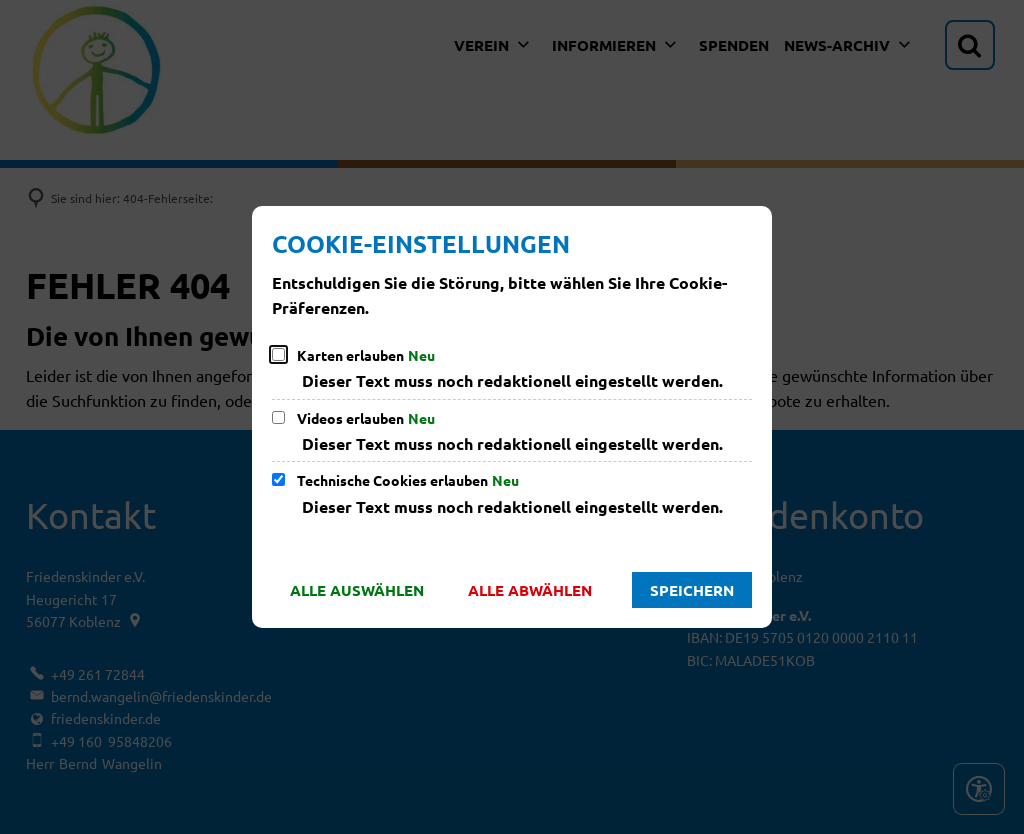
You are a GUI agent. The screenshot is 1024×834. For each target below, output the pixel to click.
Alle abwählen (530, 590)
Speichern (692, 590)
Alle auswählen (357, 590)
